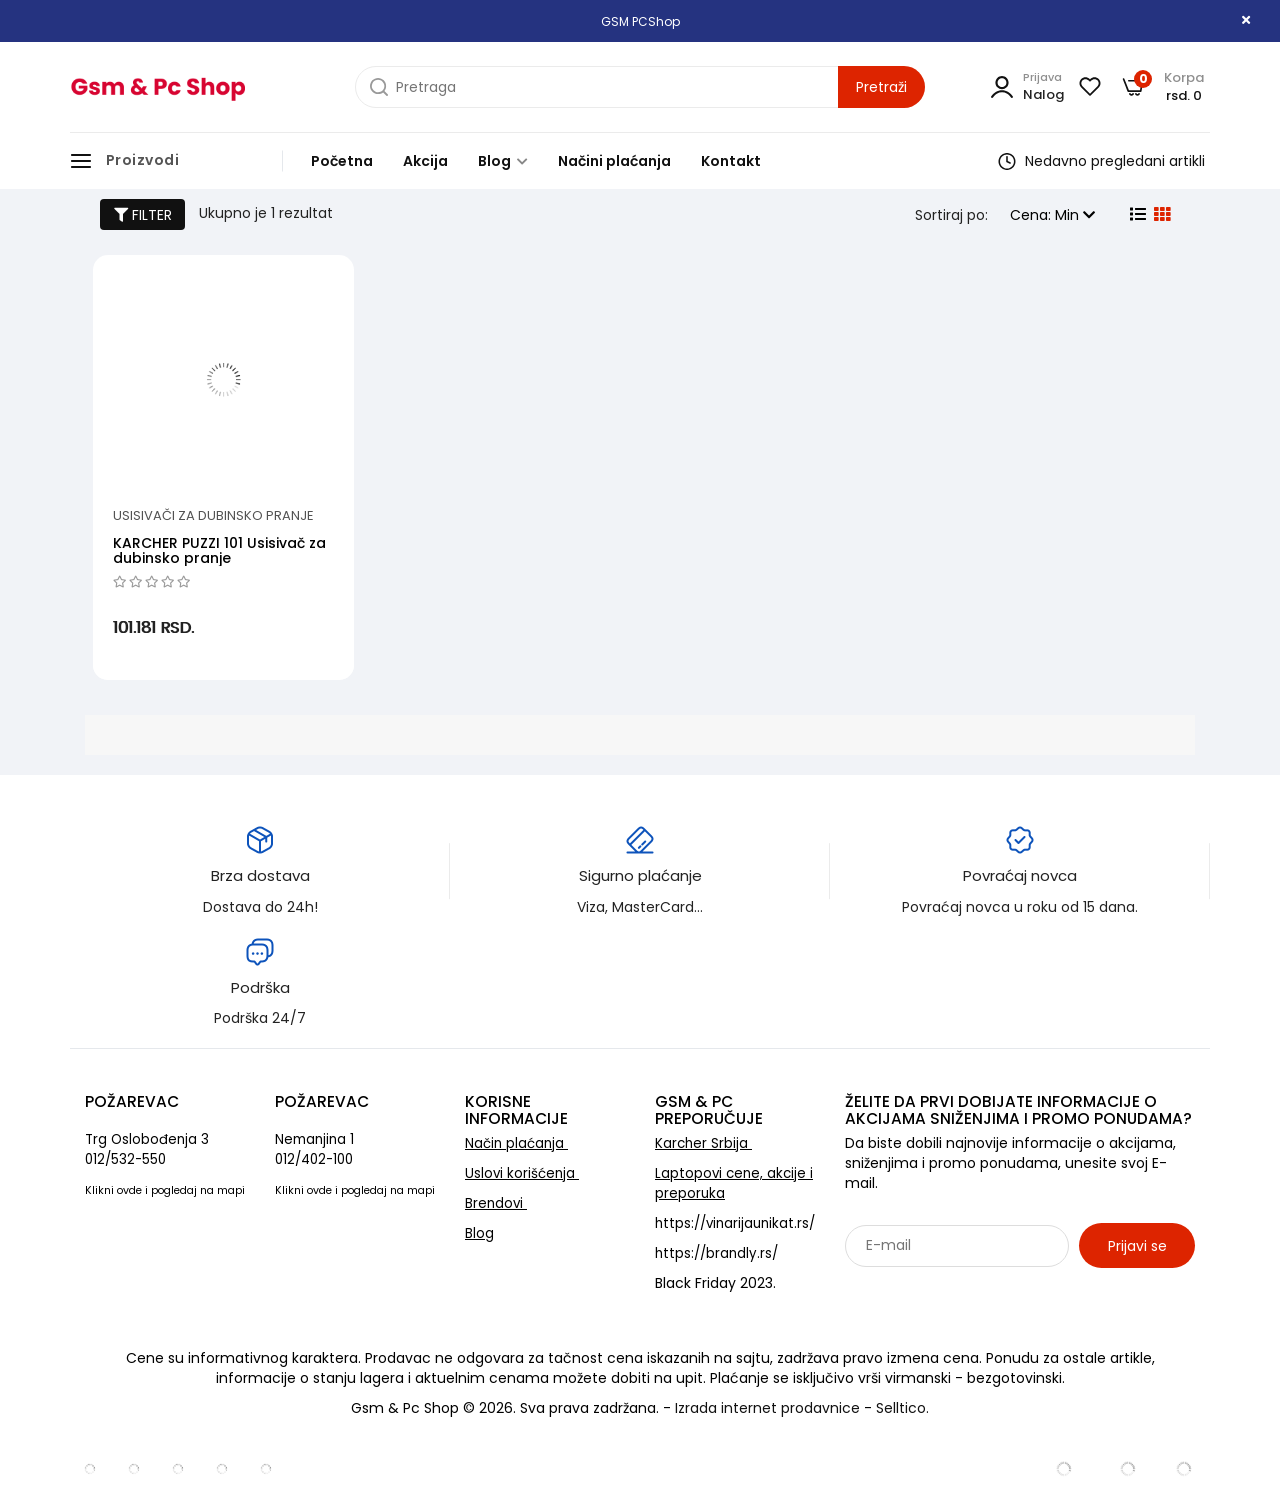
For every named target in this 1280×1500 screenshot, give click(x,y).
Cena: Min (1052, 215)
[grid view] (1160, 215)
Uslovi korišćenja (522, 1173)
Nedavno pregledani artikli (1101, 161)
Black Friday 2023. (715, 1283)
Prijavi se (1137, 1246)
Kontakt (731, 161)
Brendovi (496, 1203)
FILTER (143, 215)
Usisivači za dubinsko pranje (213, 515)
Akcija (425, 161)
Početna (342, 161)
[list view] (1136, 215)
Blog (503, 161)
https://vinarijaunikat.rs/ (735, 1223)
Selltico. (902, 1408)
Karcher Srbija (703, 1143)
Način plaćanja (516, 1143)
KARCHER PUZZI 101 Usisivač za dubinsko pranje (219, 550)
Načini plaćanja (614, 161)
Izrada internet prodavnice (767, 1408)
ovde (129, 1190)
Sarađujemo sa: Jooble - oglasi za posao (969, 1289)
